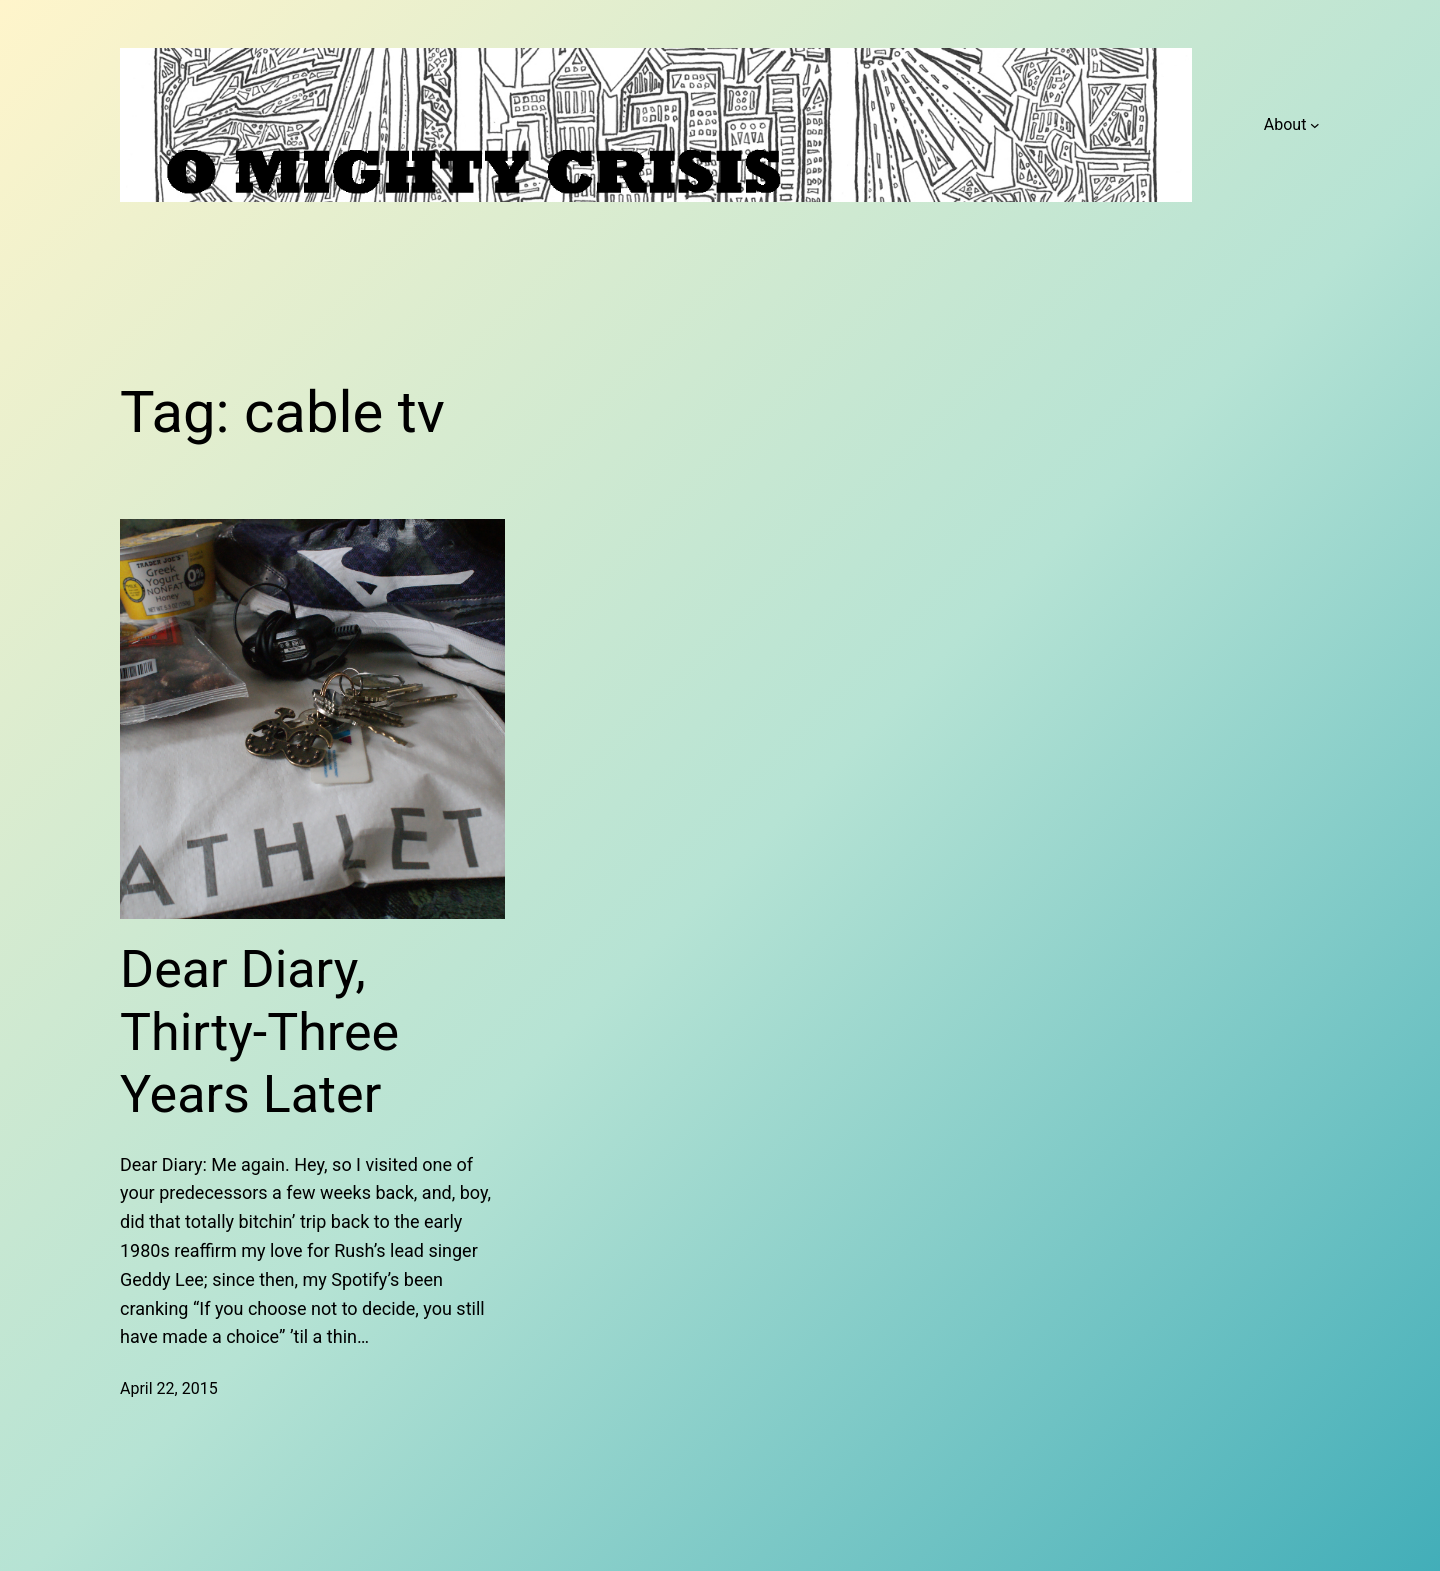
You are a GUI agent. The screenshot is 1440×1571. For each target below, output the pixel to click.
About (1285, 124)
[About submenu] (1315, 125)
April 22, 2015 (169, 1388)
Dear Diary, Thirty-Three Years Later (259, 1032)
